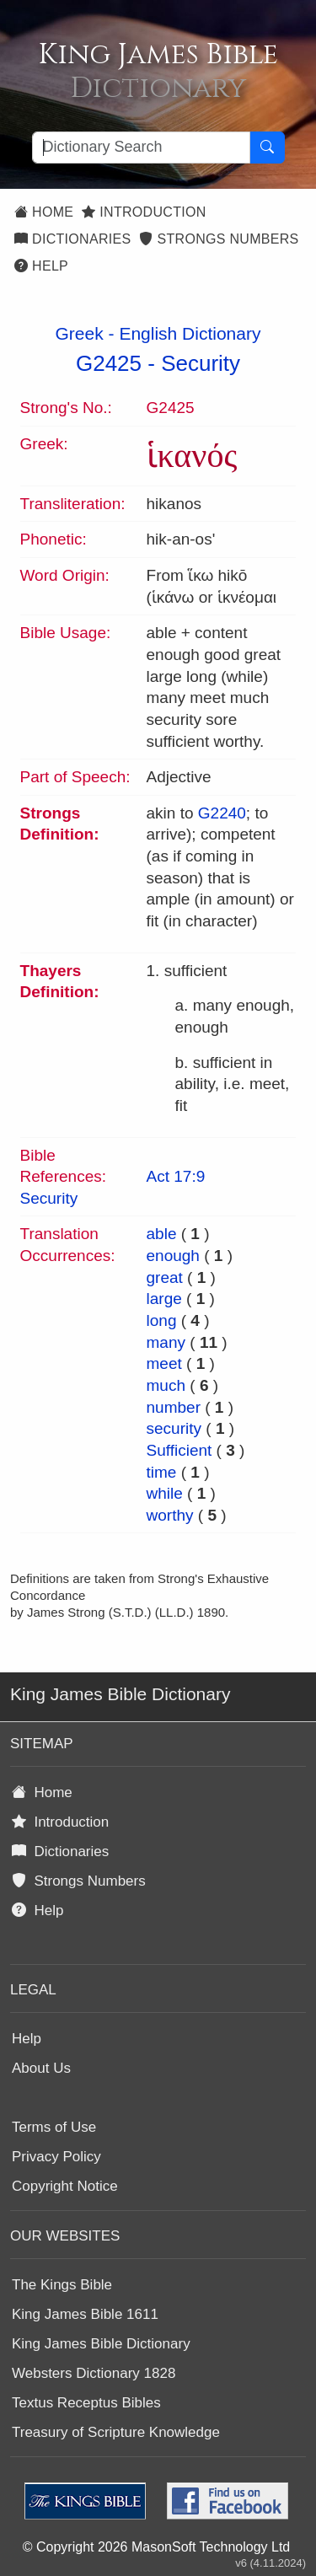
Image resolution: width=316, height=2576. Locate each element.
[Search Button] (267, 147)
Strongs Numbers (218, 239)
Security (200, 363)
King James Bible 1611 (85, 2314)
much (166, 1385)
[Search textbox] (141, 147)
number (174, 1407)
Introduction (144, 212)
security (174, 1428)
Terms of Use (54, 2127)
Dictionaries (72, 239)
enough (173, 1255)
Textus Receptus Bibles (86, 2403)
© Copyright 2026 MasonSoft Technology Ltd (156, 2547)
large (164, 1298)
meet (164, 1363)
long (162, 1320)
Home (43, 212)
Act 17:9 (176, 1176)
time (162, 1472)
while (165, 1493)
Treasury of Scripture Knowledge (116, 2432)
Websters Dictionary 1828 (93, 2373)
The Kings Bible (62, 2285)
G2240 (222, 813)
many (166, 1342)
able (162, 1233)
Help (41, 266)
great (165, 1277)
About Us (41, 2068)
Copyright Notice (65, 2186)
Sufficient (179, 1450)
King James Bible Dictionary (101, 2344)
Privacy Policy (56, 2157)
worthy (170, 1515)
